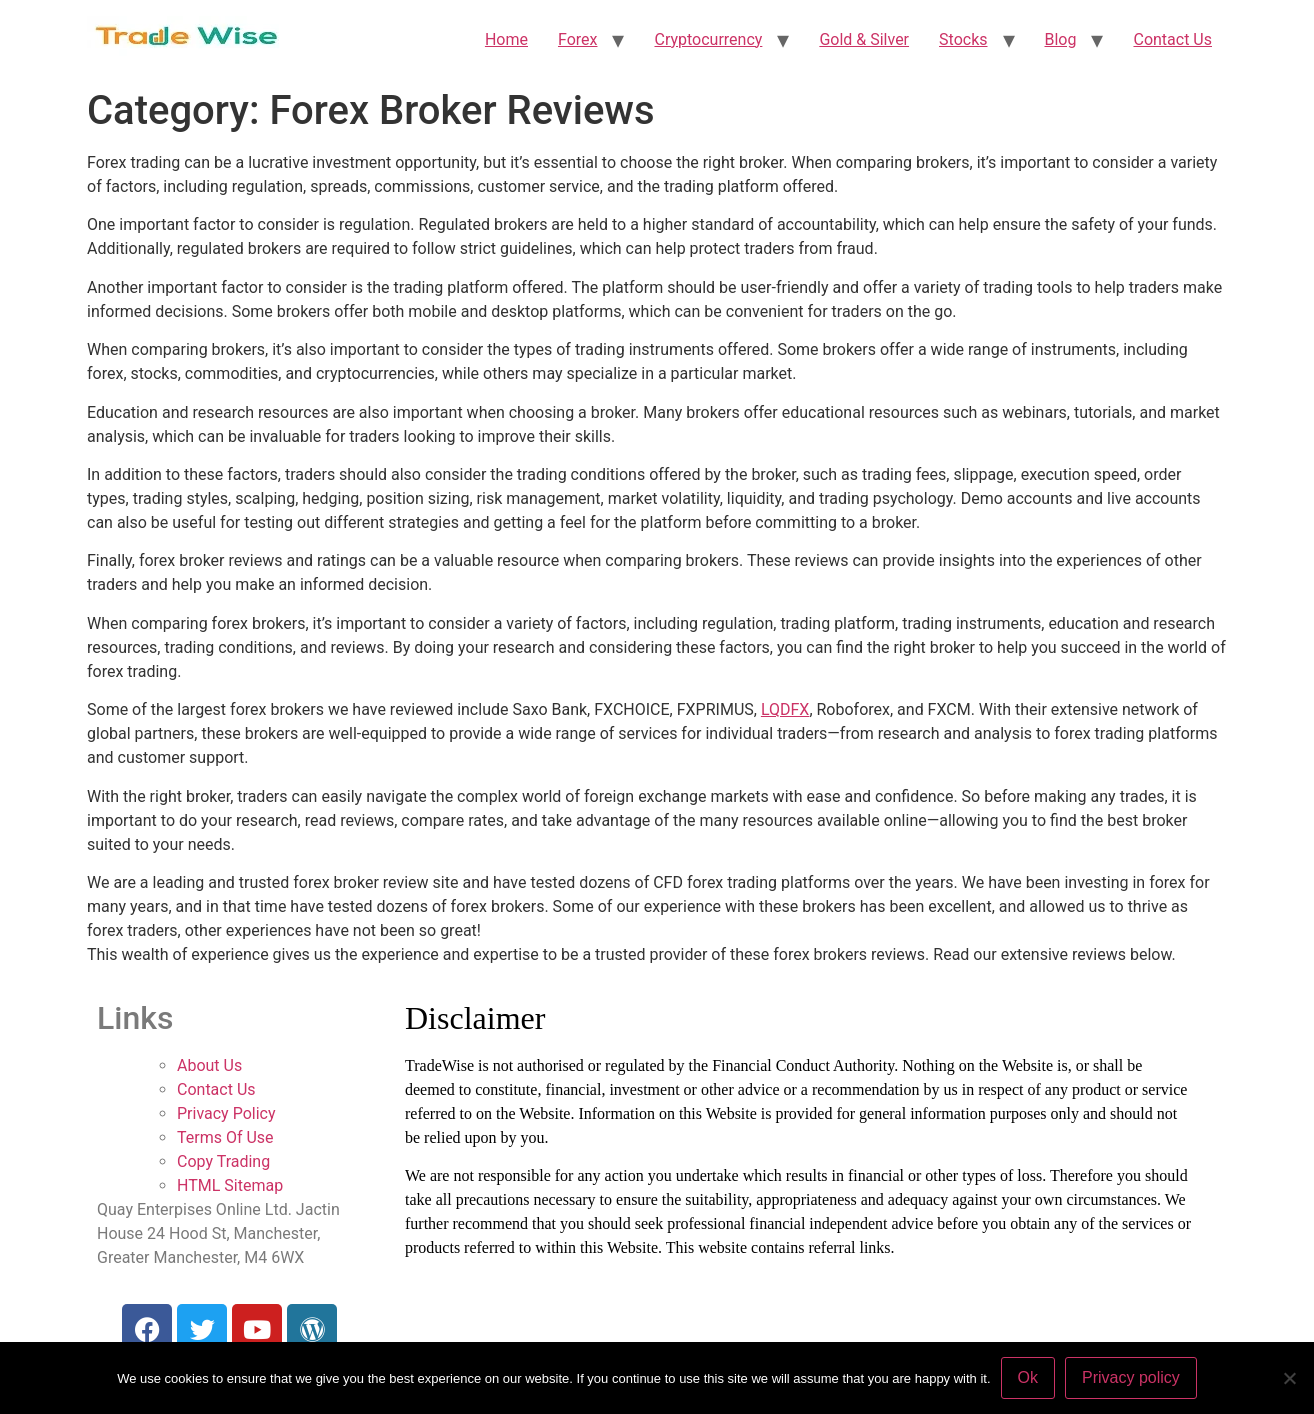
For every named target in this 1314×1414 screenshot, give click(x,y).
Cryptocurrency (708, 39)
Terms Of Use (225, 1137)
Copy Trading (223, 1161)
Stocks (963, 39)
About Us (209, 1065)
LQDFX (785, 709)
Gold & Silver (864, 39)
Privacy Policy (226, 1113)
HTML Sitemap (230, 1185)
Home (506, 39)
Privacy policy (1131, 1377)
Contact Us (1172, 39)
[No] (1289, 1378)
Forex (578, 39)
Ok (1028, 1377)
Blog (1061, 39)
